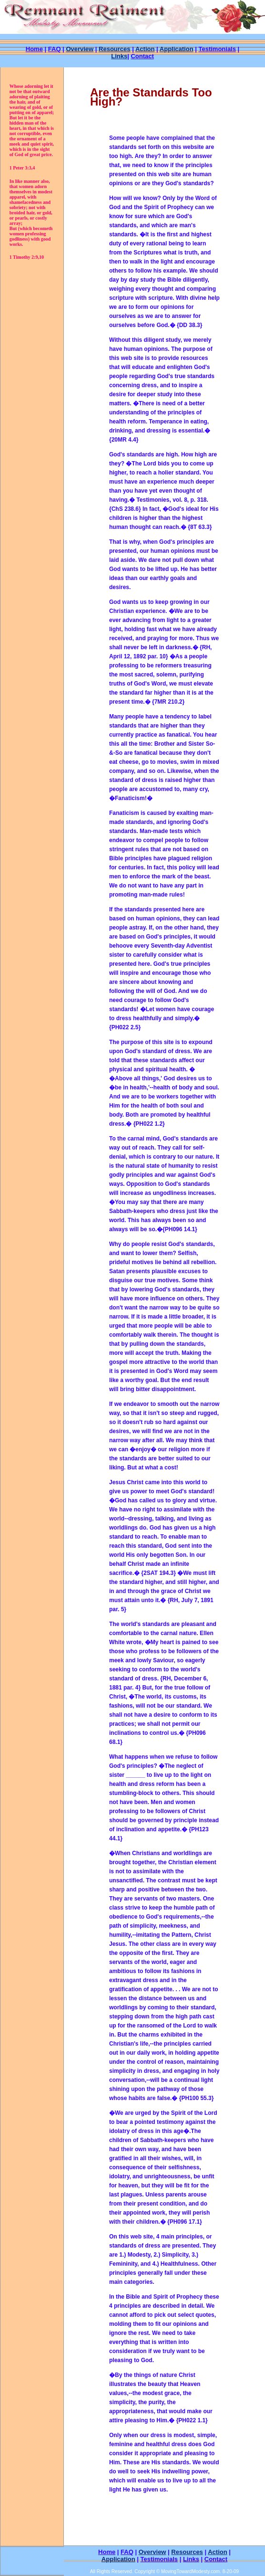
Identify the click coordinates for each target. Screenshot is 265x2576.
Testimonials (217, 49)
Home (34, 49)
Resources (187, 2551)
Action (144, 49)
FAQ (54, 49)
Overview (79, 49)
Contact (142, 56)
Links (119, 56)
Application (177, 49)
